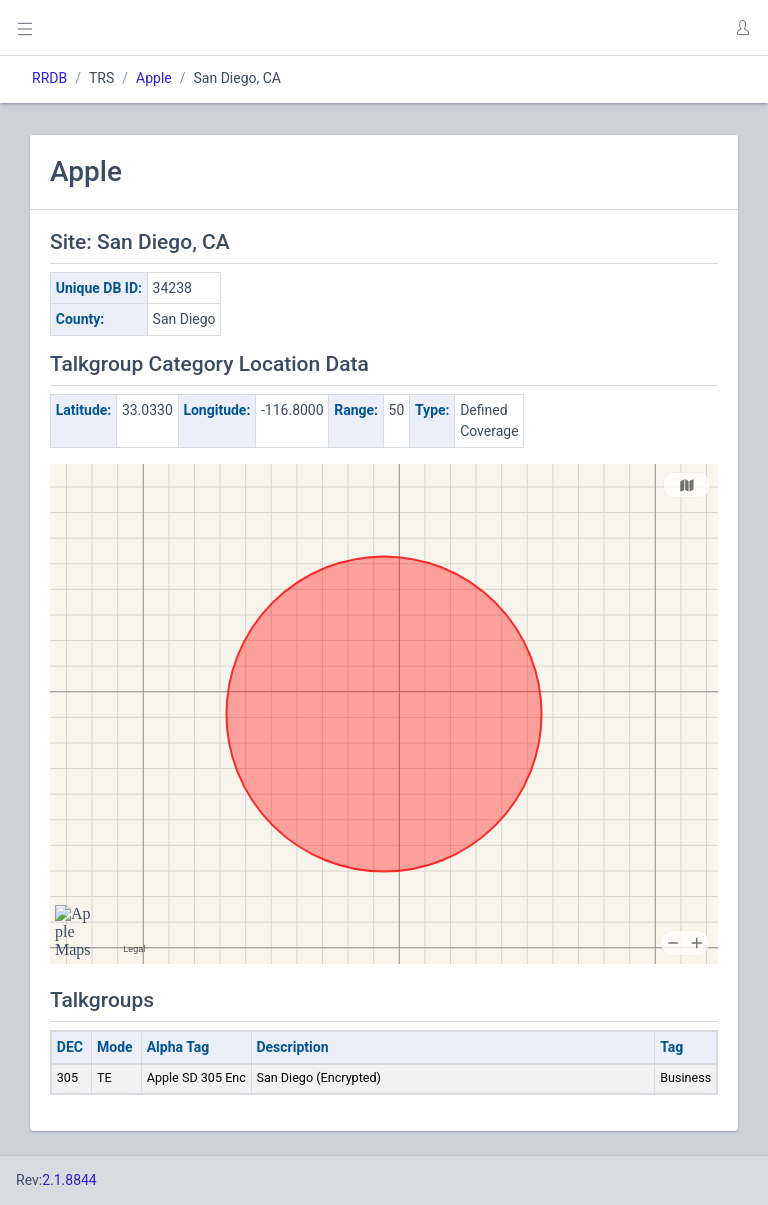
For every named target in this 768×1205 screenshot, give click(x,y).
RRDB (49, 78)
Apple (154, 78)
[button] (742, 28)
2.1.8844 (69, 1180)
